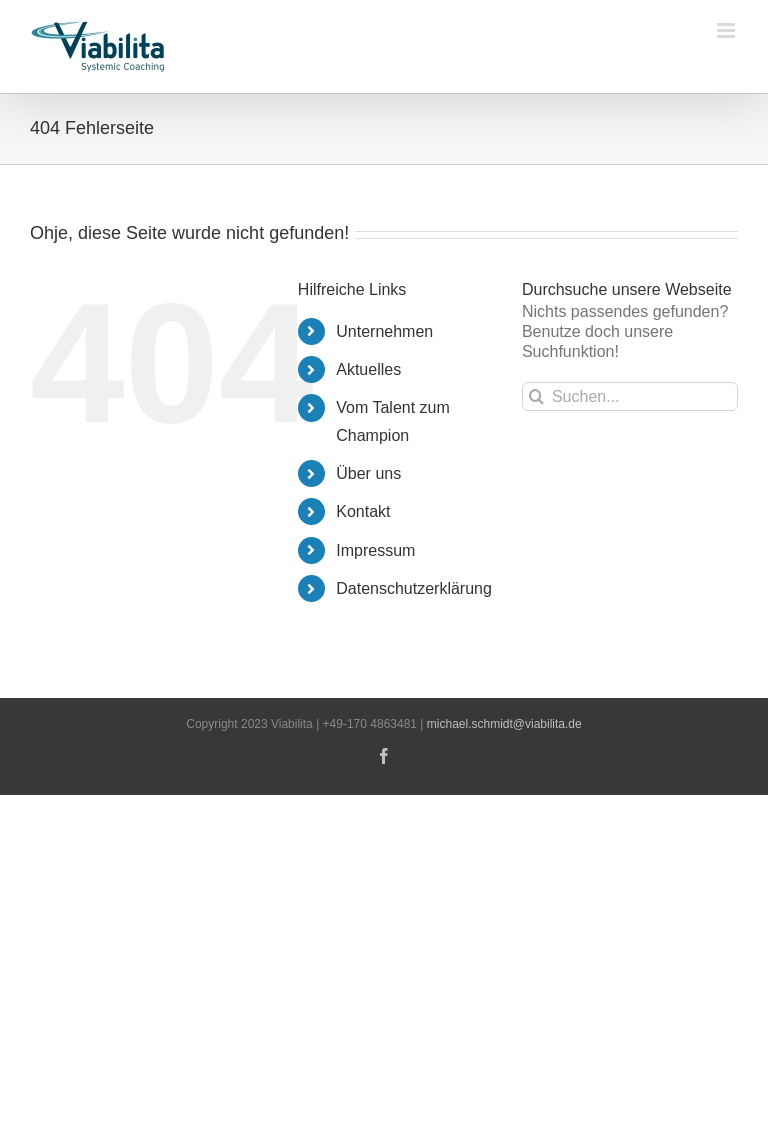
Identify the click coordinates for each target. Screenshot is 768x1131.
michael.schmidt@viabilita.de (504, 724)
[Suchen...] (630, 396)
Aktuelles (368, 369)
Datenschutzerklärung (414, 588)
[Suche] (536, 396)
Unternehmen (384, 331)
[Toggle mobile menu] (727, 30)
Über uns (368, 473)
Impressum (375, 550)
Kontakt (363, 511)
